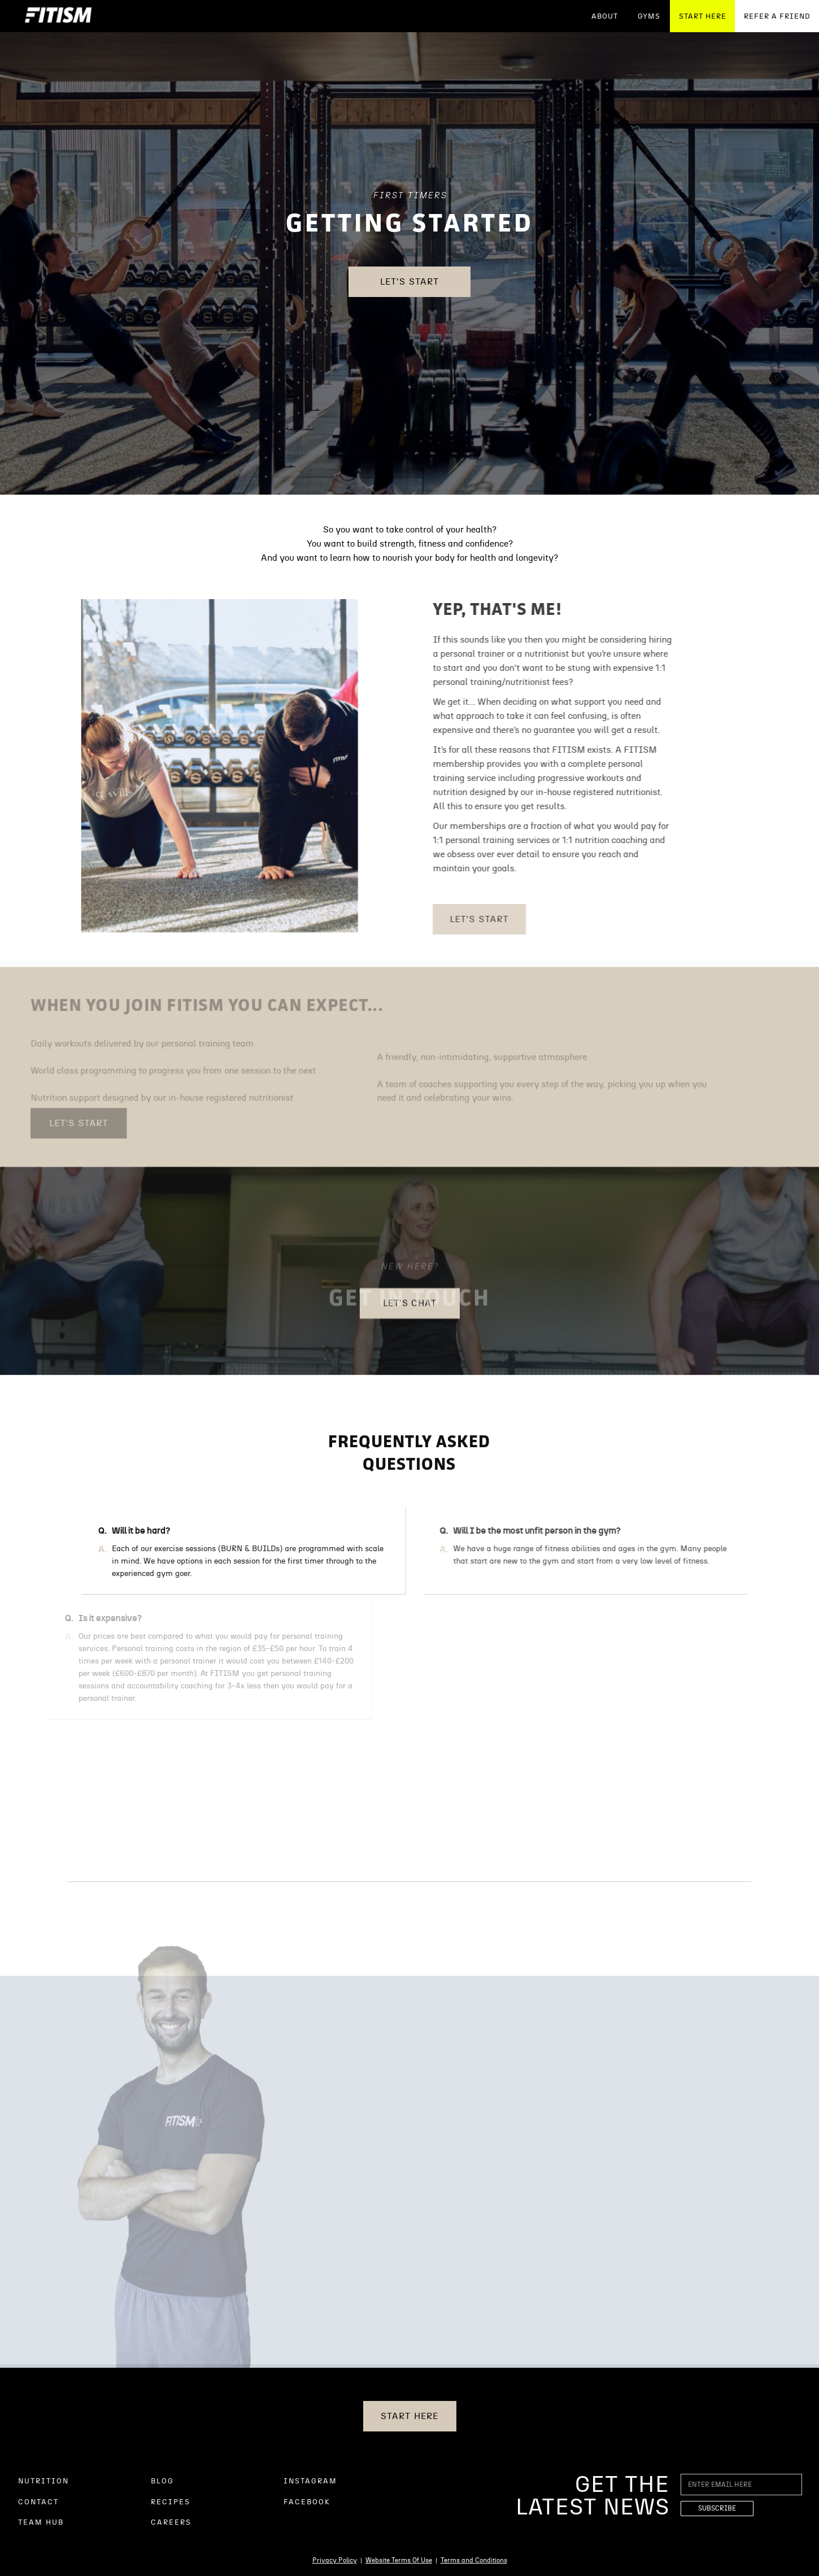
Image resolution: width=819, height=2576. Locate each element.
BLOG (162, 2481)
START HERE (702, 16)
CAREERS (171, 2522)
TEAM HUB (41, 2522)
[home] (58, 16)
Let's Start (409, 281)
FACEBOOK (307, 2502)
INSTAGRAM (310, 2481)
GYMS (649, 16)
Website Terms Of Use (398, 2560)
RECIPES (170, 2502)
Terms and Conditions (474, 2560)
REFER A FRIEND (777, 16)
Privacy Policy (334, 2560)
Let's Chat (410, 1310)
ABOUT (604, 16)
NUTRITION (43, 2481)
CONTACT (38, 2502)
